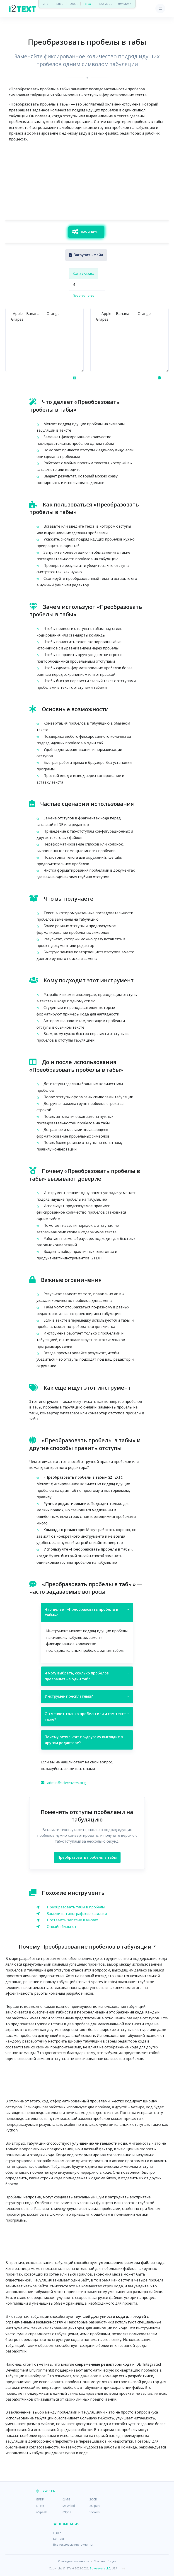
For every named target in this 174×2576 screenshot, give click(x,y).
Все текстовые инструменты (73, 2544)
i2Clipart (94, 2506)
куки (113, 2561)
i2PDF (46, 3)
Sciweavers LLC (100, 2568)
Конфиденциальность (73, 2561)
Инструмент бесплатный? (87, 1696)
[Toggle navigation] (160, 8)
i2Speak (41, 2512)
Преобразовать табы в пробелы (76, 1907)
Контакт (58, 2539)
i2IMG (60, 3)
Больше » (124, 3)
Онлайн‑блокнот (62, 1926)
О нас (57, 2533)
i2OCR (74, 3)
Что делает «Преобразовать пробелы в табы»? (87, 1612)
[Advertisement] (87, 181)
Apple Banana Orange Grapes (44, 340)
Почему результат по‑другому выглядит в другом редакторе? (87, 1739)
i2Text (40, 2506)
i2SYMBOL (105, 3)
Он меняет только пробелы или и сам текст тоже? (87, 1716)
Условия (100, 2561)
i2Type (67, 2512)
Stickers (94, 2512)
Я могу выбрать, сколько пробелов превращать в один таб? (87, 1675)
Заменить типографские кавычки (77, 1913)
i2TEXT (88, 3)
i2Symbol (69, 2506)
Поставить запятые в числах (72, 1919)
